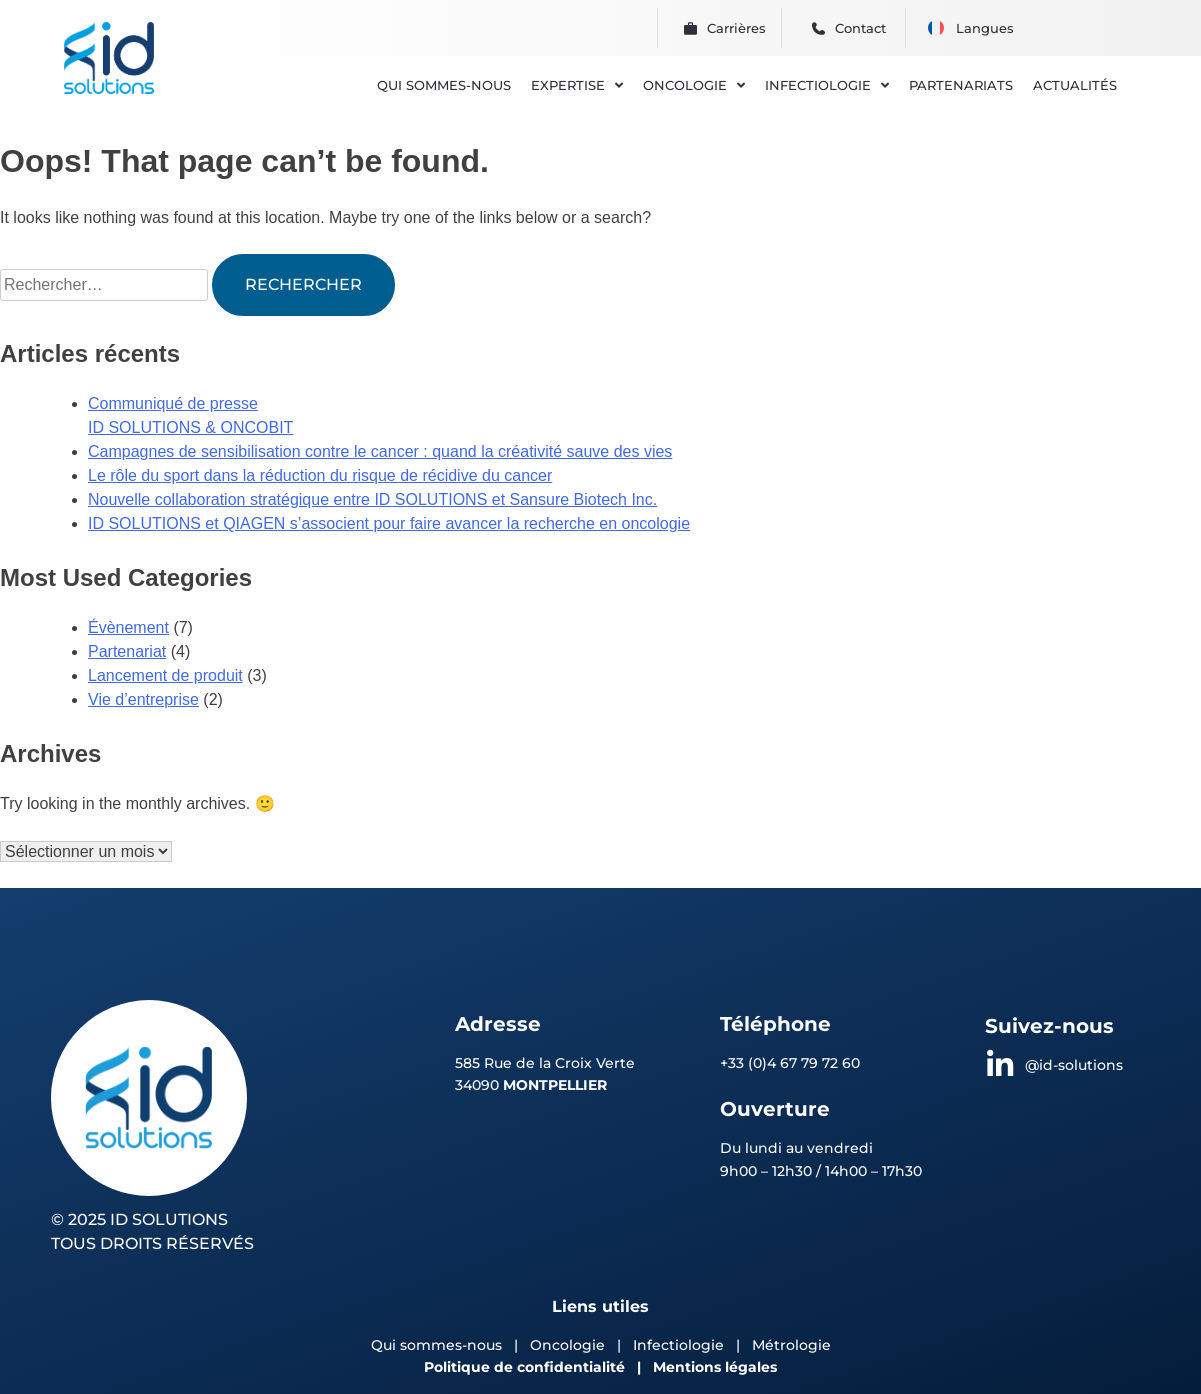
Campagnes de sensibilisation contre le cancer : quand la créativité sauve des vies (380, 451)
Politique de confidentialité (524, 1367)
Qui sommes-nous (436, 1345)
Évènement (128, 627)
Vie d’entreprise (143, 699)
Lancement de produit (165, 675)
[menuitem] (936, 28)
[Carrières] (690, 28)
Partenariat (127, 651)
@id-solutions (1074, 1065)
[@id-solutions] (1000, 1065)
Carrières (736, 28)
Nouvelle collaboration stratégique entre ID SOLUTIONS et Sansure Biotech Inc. (372, 499)
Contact (860, 28)
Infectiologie (678, 1345)
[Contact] (818, 28)
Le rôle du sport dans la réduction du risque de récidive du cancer (320, 475)
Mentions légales (715, 1367)
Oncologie (569, 1345)
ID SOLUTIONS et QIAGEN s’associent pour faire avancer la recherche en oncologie (389, 523)
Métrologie (791, 1345)
